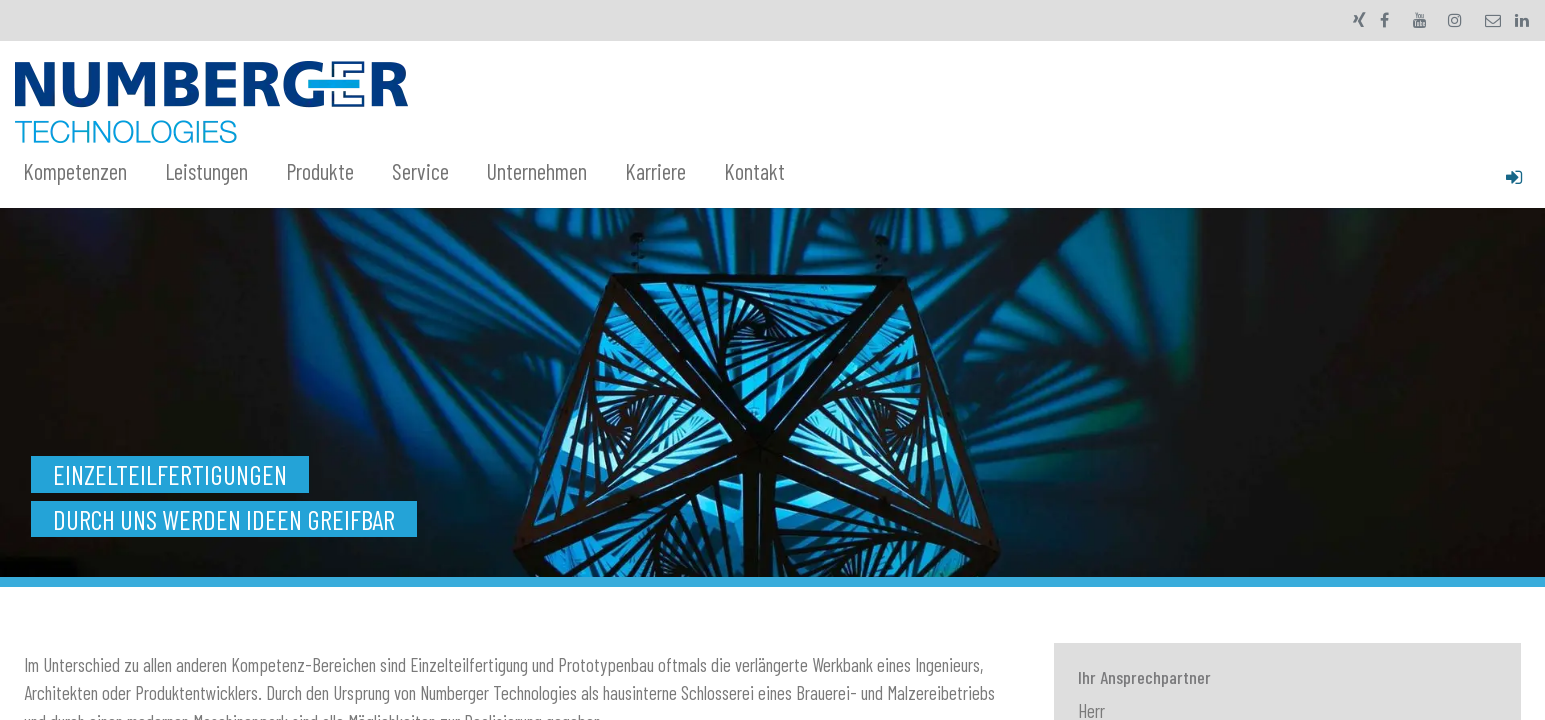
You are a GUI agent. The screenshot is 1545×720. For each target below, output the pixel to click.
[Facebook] (1385, 20)
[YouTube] (1420, 20)
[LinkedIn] (1522, 20)
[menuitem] (86, 172)
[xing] (1359, 20)
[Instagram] (1455, 20)
